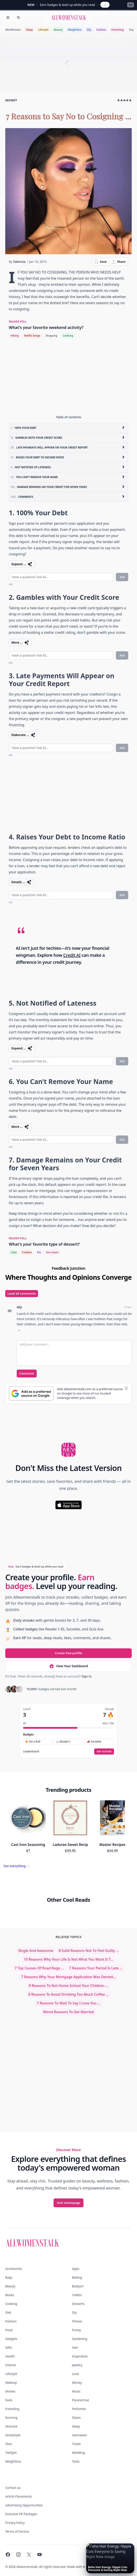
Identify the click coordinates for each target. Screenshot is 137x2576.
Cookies (27, 1252)
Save (100, 262)
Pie (39, 1252)
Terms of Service (17, 2531)
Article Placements (18, 2496)
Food (9, 2330)
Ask (122, 577)
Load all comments (21, 1293)
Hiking (15, 335)
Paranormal (80, 2400)
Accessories (13, 2269)
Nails (8, 2400)
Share (118, 262)
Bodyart (77, 2286)
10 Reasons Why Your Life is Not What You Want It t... (68, 1959)
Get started (104, 1751)
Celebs (77, 2295)
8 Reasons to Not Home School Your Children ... (68, 1985)
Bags (8, 2277)
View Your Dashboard (68, 1666)
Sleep (29, 30)
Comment (26, 1373)
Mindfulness (13, 30)
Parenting (117, 30)
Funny (76, 2330)
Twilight (11, 2453)
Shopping (51, 335)
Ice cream (52, 1252)
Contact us (13, 2488)
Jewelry (77, 2365)
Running (11, 2417)
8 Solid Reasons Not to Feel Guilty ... (89, 1950)
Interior (10, 2365)
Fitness (77, 2321)
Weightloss (75, 30)
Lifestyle (43, 30)
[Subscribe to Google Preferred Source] (31, 1393)
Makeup (11, 2382)
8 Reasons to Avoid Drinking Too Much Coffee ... (68, 1994)
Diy (89, 30)
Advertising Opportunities (24, 2505)
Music (76, 2391)
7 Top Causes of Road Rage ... (39, 1968)
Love (75, 2374)
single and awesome (35, 1950)
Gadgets (11, 2339)
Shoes (76, 2417)
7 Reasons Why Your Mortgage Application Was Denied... (68, 1976)
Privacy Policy (15, 2523)
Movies (10, 2391)
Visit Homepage (68, 2203)
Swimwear (79, 2435)
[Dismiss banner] (126, 1388)
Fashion (101, 30)
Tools (75, 2461)
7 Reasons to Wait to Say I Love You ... (68, 2003)
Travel (76, 2444)
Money (77, 2382)
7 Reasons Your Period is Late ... (95, 1968)
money (11, 100)
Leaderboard (31, 1751)
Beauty (58, 30)
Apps (75, 2269)
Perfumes (79, 2409)
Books (9, 2295)
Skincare (11, 2426)
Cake (14, 1252)
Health (10, 2356)
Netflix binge (32, 335)
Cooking (68, 335)
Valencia (19, 262)
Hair (75, 2347)
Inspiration (80, 2356)
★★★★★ (124, 100)
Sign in (86, 1676)
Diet (8, 2312)
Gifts (8, 2347)
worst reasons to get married (68, 2011)
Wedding (78, 2453)
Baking (77, 2277)
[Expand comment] (19, 1330)
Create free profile (68, 1653)
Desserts (78, 2304)
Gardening (79, 2339)
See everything (17, 1866)
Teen (8, 2444)
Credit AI (72, 955)
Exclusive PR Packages (21, 2514)
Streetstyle (13, 2435)
